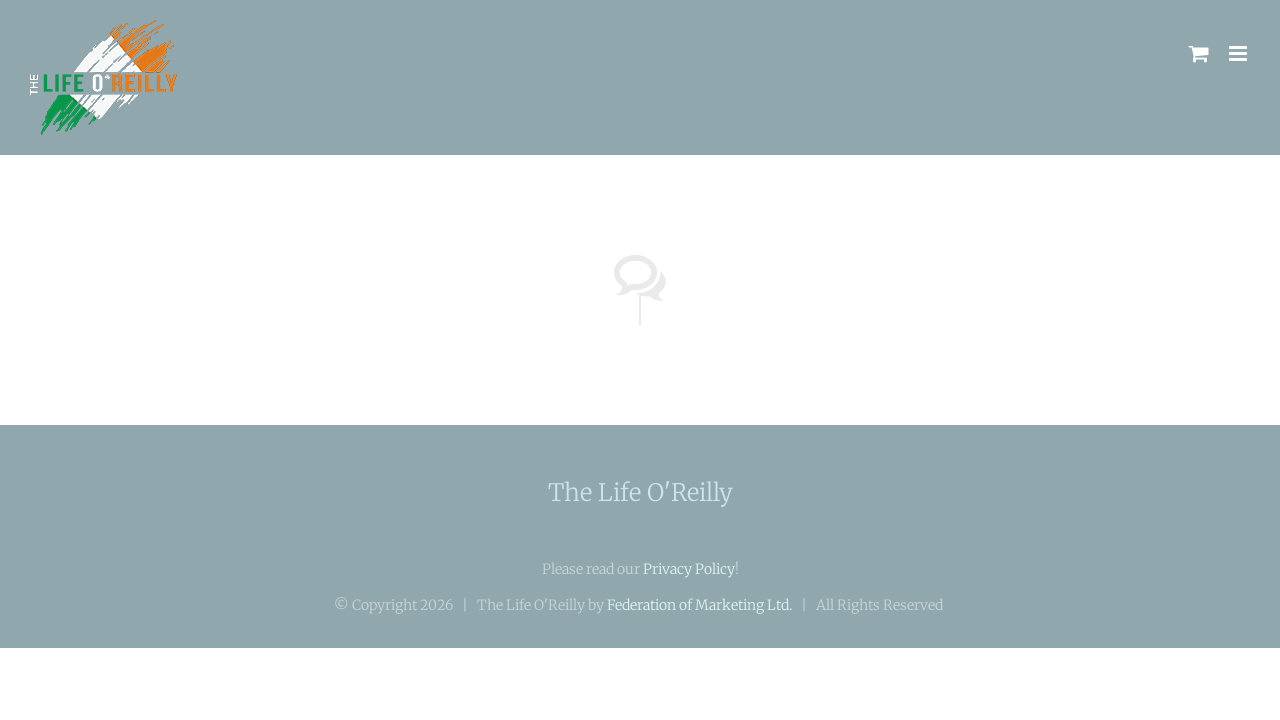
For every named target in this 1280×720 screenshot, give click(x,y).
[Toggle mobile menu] (1239, 53)
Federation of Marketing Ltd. (699, 605)
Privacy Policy (689, 569)
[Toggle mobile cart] (1199, 53)
